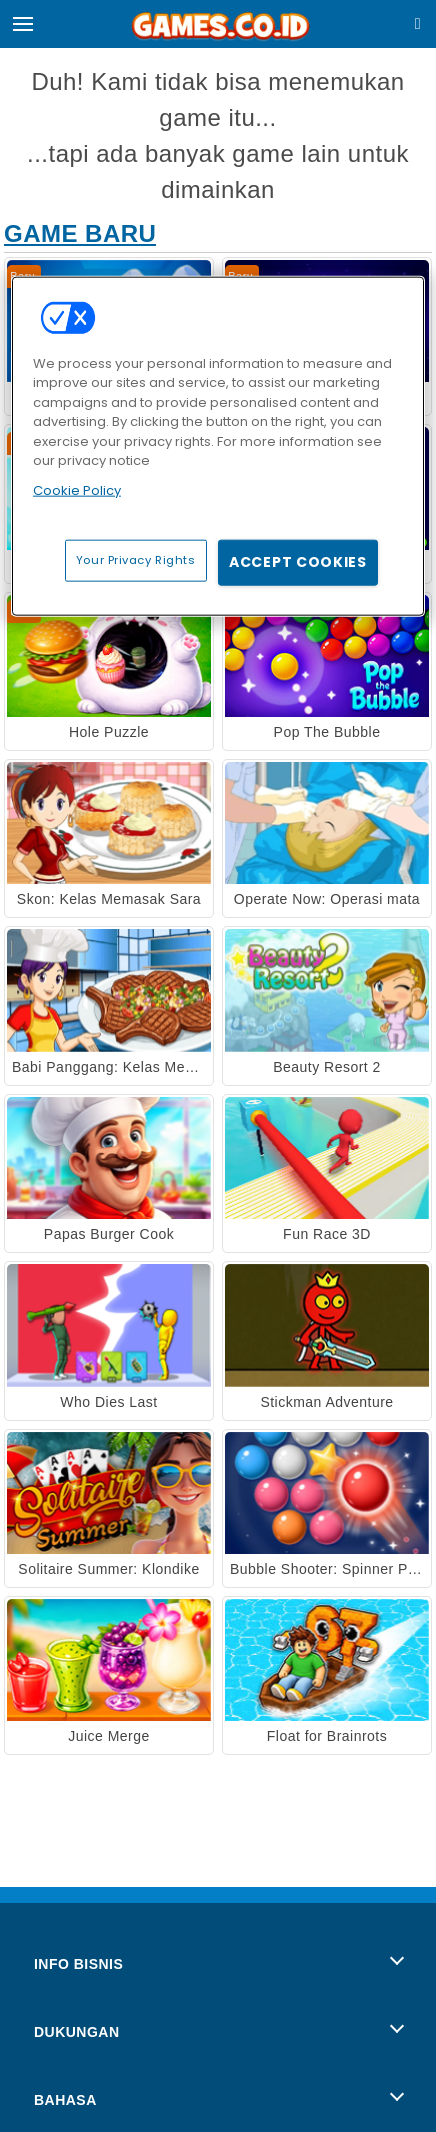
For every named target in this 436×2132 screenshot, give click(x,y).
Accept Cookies (298, 562)
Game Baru (80, 233)
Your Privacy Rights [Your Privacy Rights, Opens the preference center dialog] (136, 560)
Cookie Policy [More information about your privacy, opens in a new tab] (77, 489)
